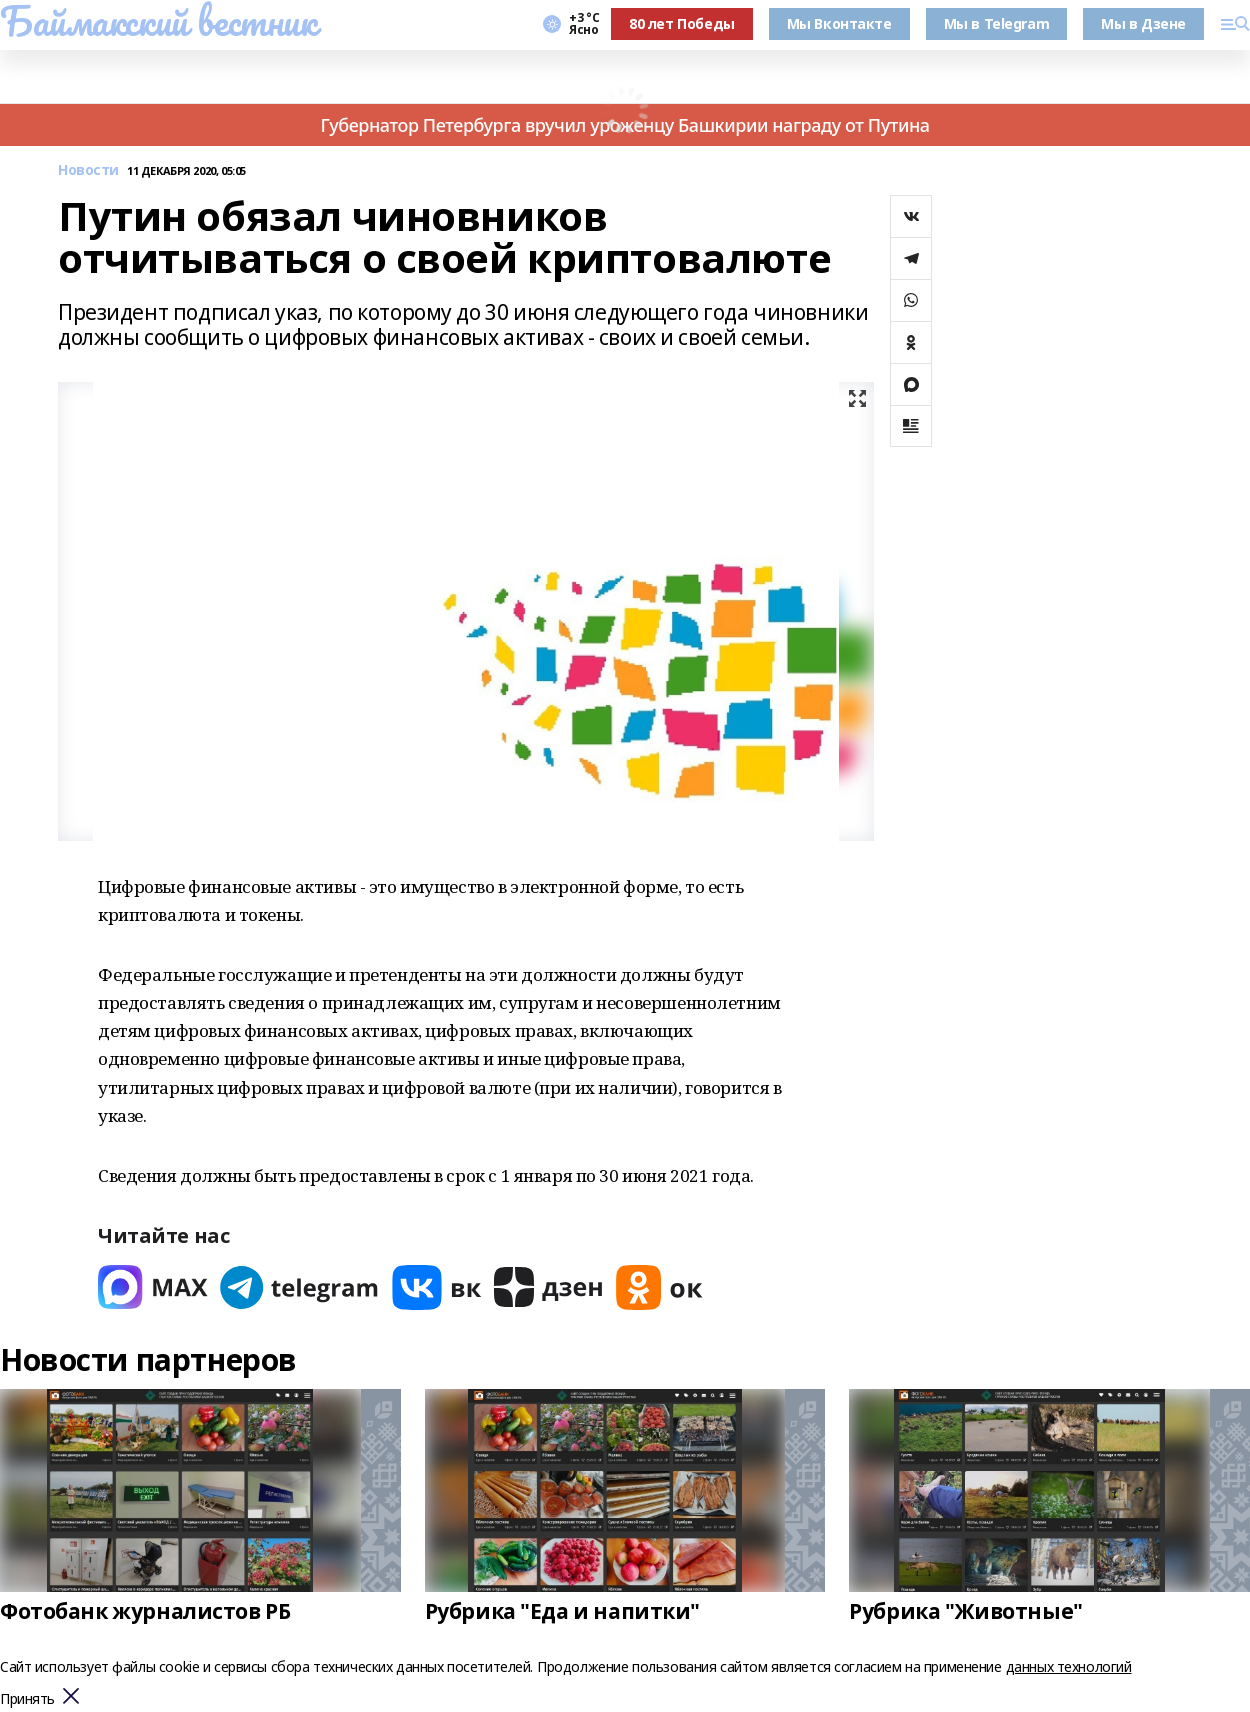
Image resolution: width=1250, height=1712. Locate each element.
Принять (27, 1699)
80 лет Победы (682, 23)
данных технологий (1069, 1666)
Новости (88, 170)
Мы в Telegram (997, 23)
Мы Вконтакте (839, 23)
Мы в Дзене (1143, 23)
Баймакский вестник (158, 21)
